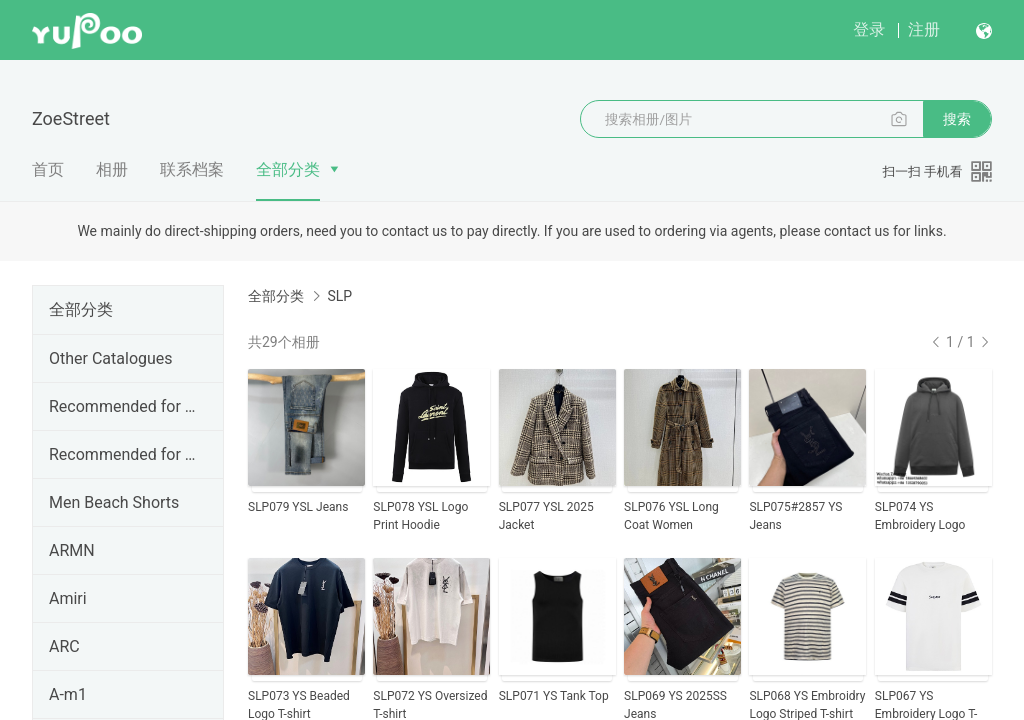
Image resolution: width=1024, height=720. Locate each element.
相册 (112, 169)
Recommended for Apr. (124, 406)
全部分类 (288, 169)
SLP (339, 296)
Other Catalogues (111, 358)
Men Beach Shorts (114, 502)
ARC (64, 646)
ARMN (72, 550)
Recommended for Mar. (124, 454)
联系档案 (192, 169)
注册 (924, 29)
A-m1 (68, 694)
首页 (48, 169)
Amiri (68, 598)
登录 (869, 29)
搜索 (957, 119)
